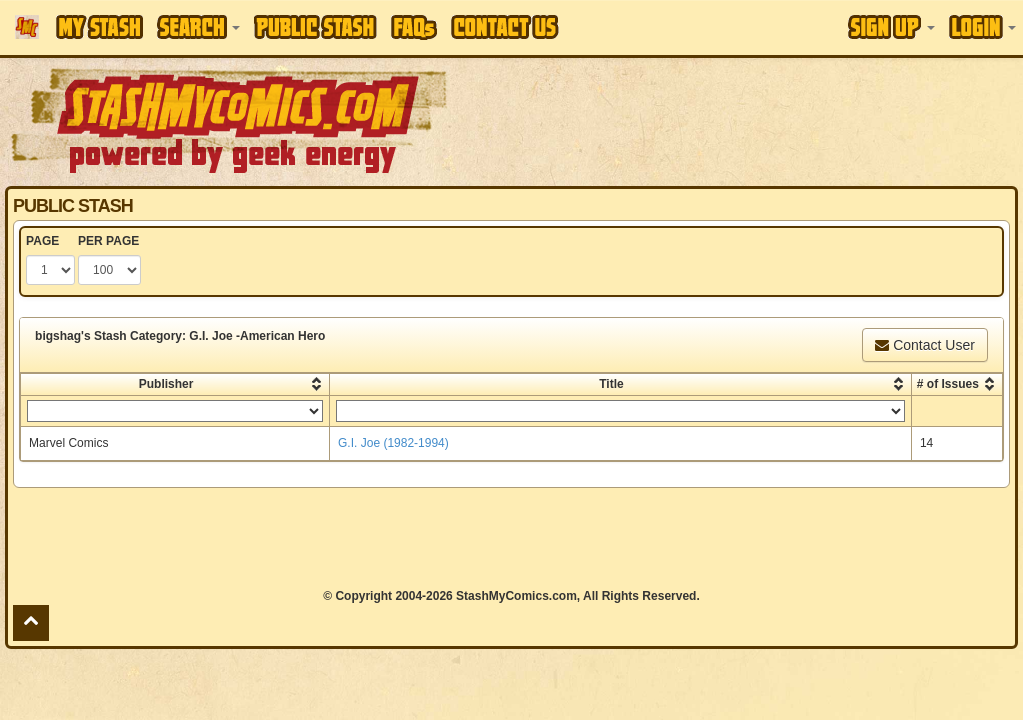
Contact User (925, 345)
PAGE (42, 241)
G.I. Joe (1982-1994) (393, 443)
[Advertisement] (511, 538)
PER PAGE (108, 241)
